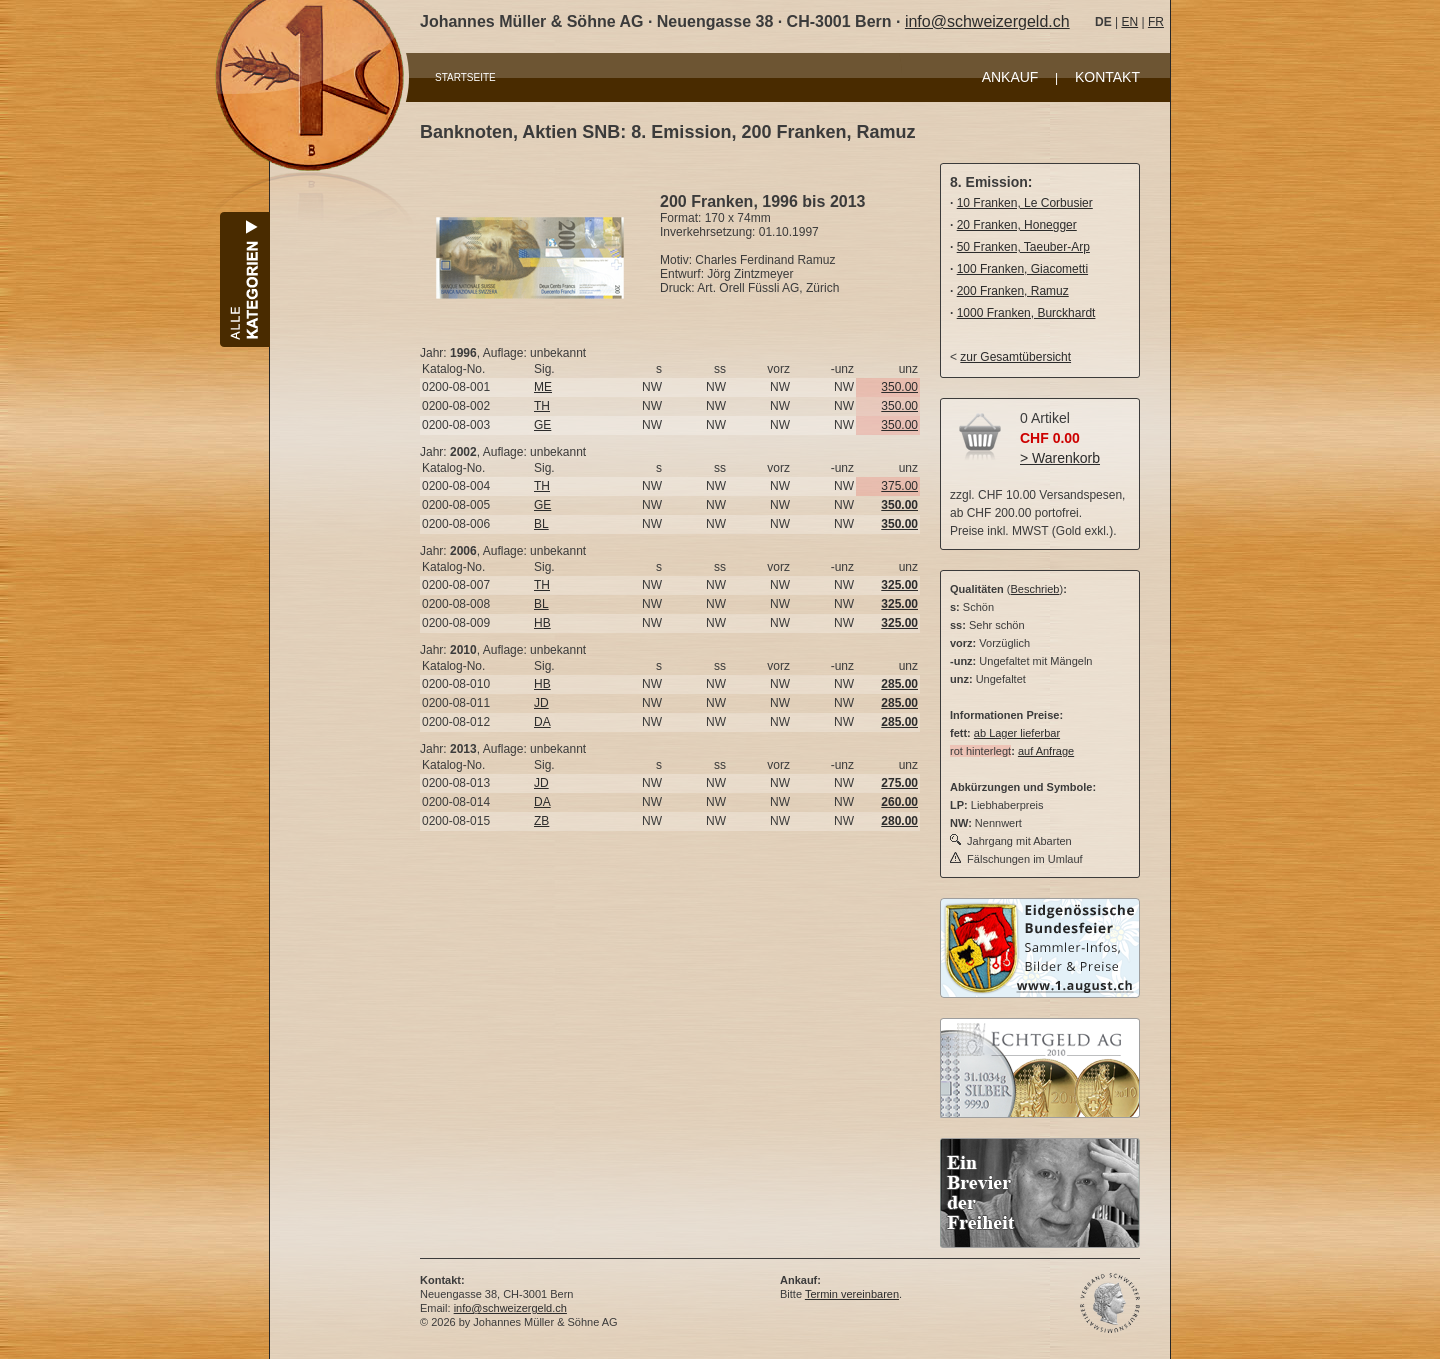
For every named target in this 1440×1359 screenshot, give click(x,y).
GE (542, 425)
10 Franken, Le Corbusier (1025, 203)
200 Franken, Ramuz (1013, 291)
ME (543, 387)
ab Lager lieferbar (1017, 733)
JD (541, 703)
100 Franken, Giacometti (1022, 269)
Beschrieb (1035, 589)
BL (541, 524)
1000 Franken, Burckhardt (1026, 313)
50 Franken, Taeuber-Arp (1023, 247)
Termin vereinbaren (852, 1294)
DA (542, 722)
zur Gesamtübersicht (1015, 357)
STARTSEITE (465, 77)
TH (542, 406)
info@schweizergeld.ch (987, 21)
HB (542, 623)
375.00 (899, 486)
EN (1129, 22)
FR (1156, 22)
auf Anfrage (1046, 751)
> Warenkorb (1060, 458)
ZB (541, 821)
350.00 (899, 387)
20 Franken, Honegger (1017, 225)
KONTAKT (1107, 77)
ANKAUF (1010, 77)
